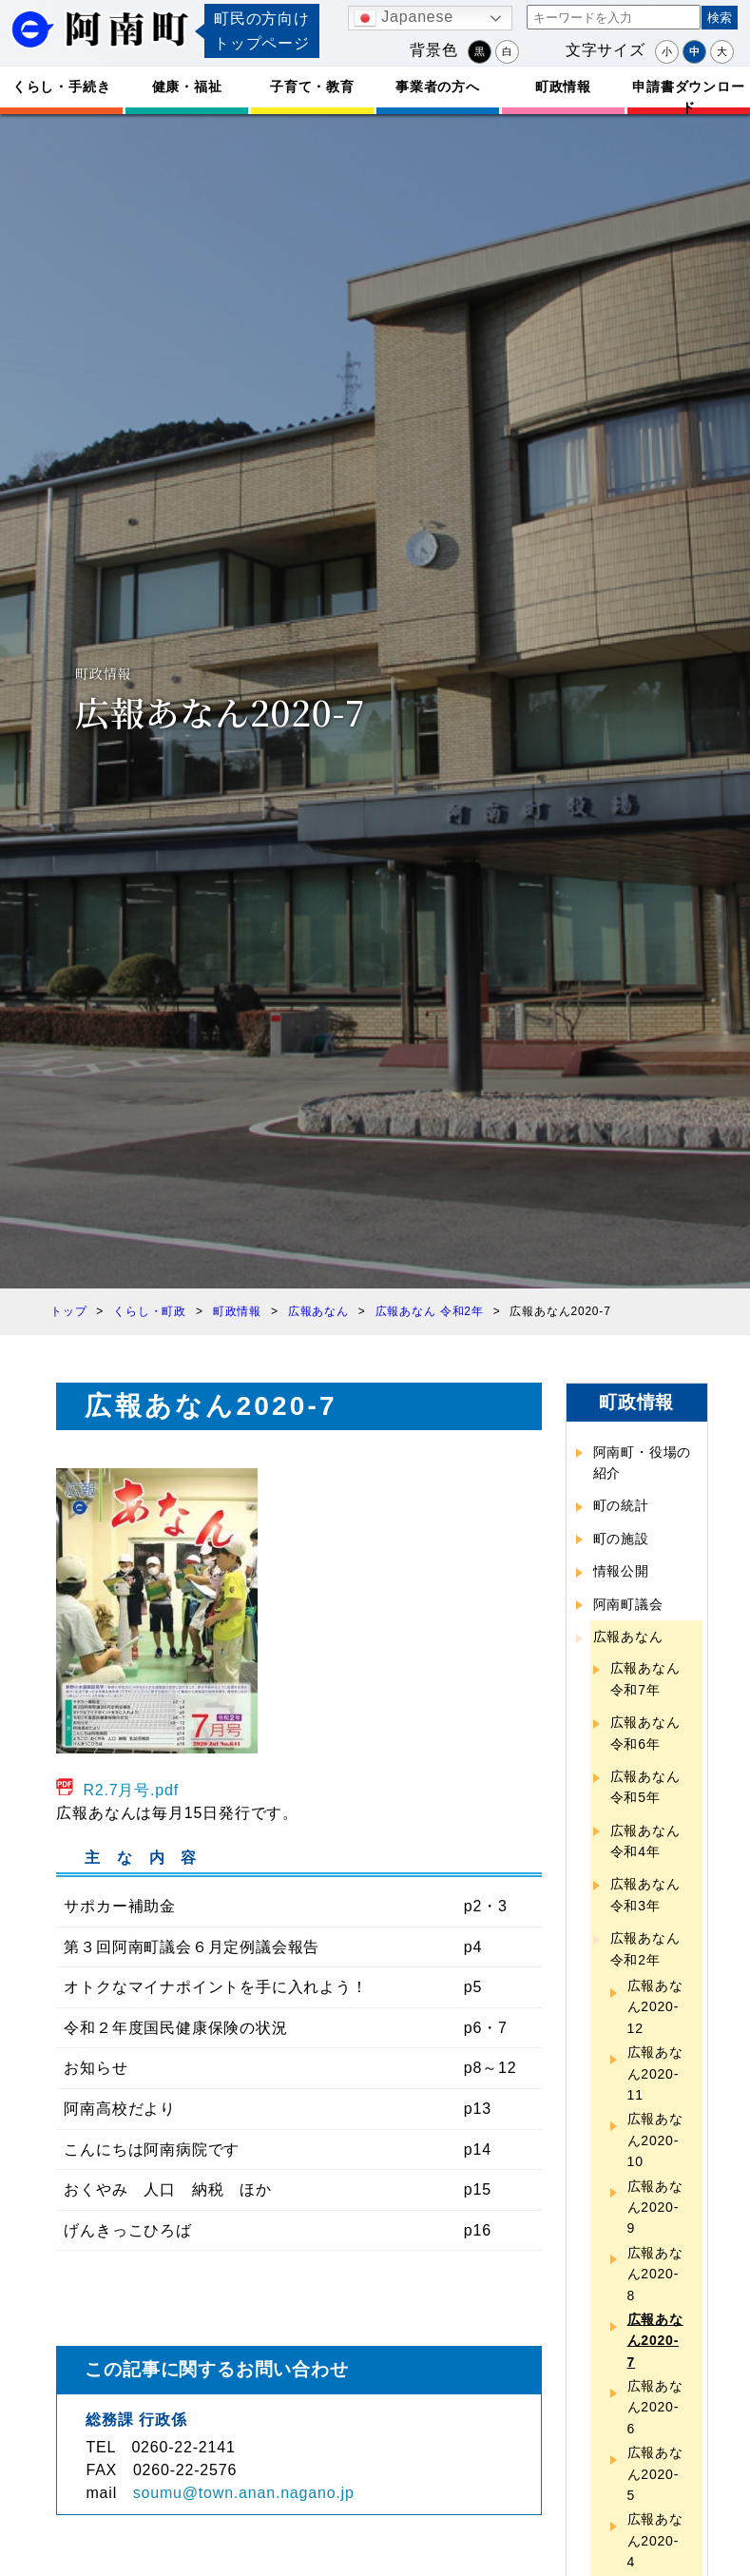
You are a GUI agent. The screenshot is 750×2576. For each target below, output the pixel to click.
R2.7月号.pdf (131, 1790)
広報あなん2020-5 (655, 2474)
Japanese (403, 18)
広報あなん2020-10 (655, 2140)
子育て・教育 (312, 86)
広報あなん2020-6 (655, 2407)
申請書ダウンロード (688, 96)
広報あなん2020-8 (655, 2274)
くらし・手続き (61, 86)
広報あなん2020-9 (655, 2208)
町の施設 (621, 1538)
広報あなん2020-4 (655, 2540)
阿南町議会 (628, 1604)
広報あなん (628, 1636)
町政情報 (563, 86)
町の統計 (621, 1505)
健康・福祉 (187, 86)
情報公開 (621, 1571)
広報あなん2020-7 (655, 2341)
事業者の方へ (437, 86)
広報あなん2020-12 (655, 2007)
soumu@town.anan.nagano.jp (244, 2493)
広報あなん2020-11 (655, 2073)
